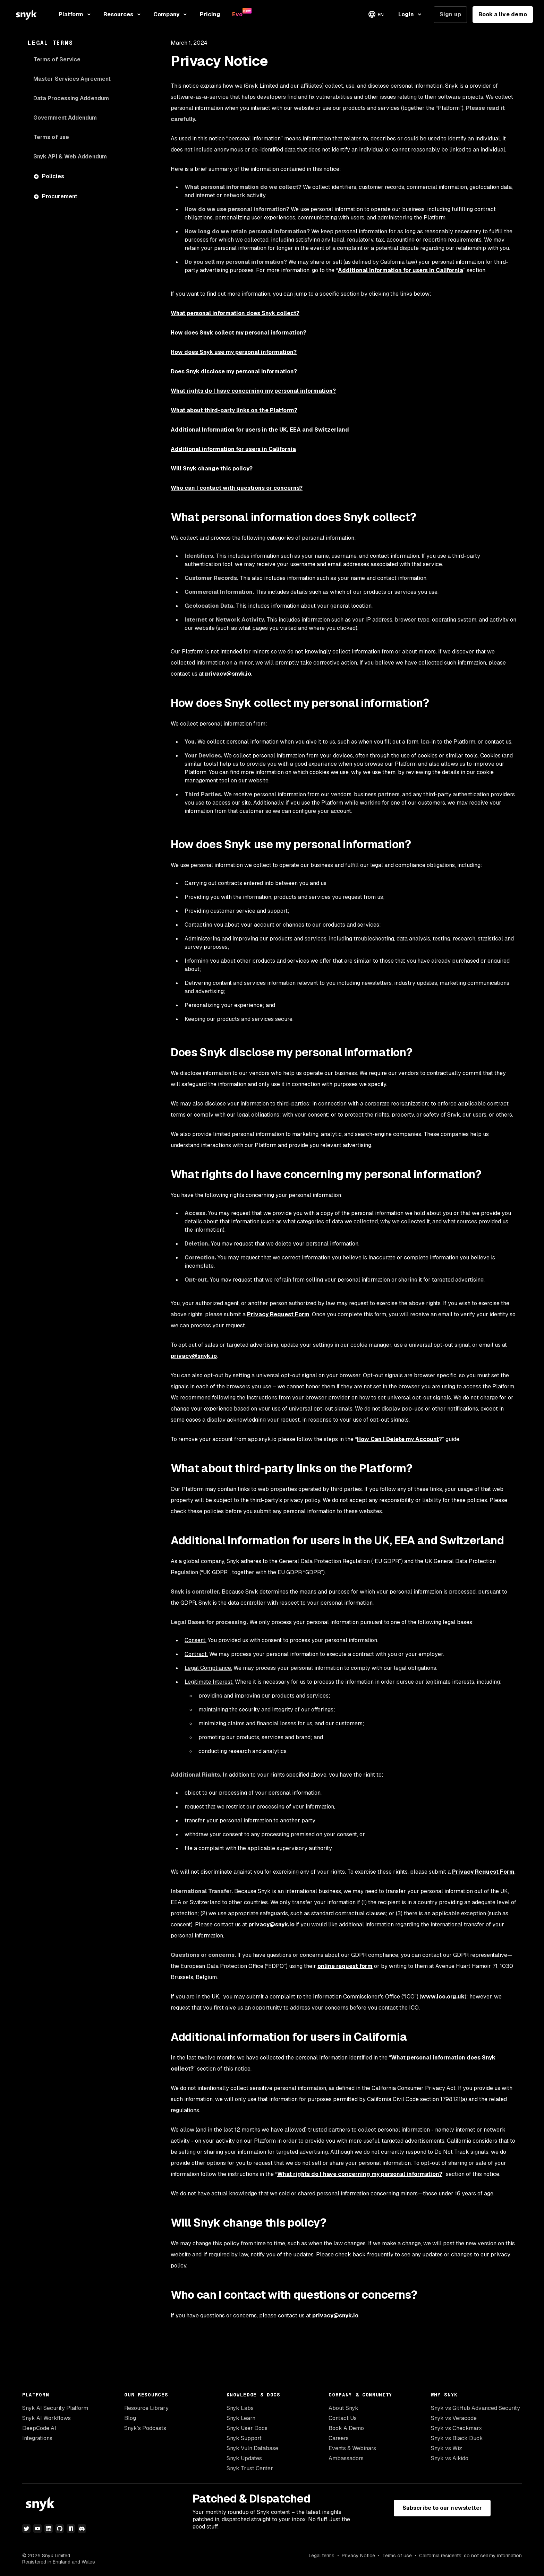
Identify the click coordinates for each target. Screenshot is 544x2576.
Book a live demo (502, 14)
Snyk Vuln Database (252, 2448)
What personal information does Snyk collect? (235, 313)
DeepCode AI (39, 2428)
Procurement (59, 196)
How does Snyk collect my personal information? (238, 332)
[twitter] (26, 2528)
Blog (130, 2418)
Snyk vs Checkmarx (456, 2428)
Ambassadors (346, 2458)
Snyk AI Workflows (46, 2418)
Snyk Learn (241, 2418)
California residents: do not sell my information (470, 2555)
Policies (53, 176)
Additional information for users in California (233, 449)
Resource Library (146, 2408)
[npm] (71, 2528)
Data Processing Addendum (71, 98)
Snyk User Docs (247, 2428)
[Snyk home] (26, 14)
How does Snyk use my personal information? (234, 352)
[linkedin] (48, 2528)
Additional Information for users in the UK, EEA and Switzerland (260, 429)
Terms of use (51, 137)
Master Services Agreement (72, 79)
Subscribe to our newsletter (442, 2508)
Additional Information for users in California (400, 270)
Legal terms (321, 2555)
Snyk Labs (240, 2408)
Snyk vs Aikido (449, 2458)
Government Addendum (65, 117)
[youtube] (37, 2528)
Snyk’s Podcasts (145, 2428)
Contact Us (343, 2418)
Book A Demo (346, 2428)
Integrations (37, 2438)
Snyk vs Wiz (446, 2448)
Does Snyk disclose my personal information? (234, 371)
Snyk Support (244, 2438)
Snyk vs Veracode (454, 2418)
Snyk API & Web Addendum (70, 156)
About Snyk (343, 2408)
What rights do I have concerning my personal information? (253, 390)
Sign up (450, 14)
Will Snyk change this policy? (212, 468)
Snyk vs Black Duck (457, 2438)
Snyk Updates (244, 2458)
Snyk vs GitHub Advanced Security (475, 2408)
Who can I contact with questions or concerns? (237, 488)
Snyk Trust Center (250, 2468)
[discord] (82, 2528)
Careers (339, 2438)
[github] (60, 2528)
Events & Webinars (352, 2448)
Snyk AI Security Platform (55, 2408)
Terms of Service (56, 59)
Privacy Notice (358, 2555)
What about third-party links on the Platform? (234, 410)
